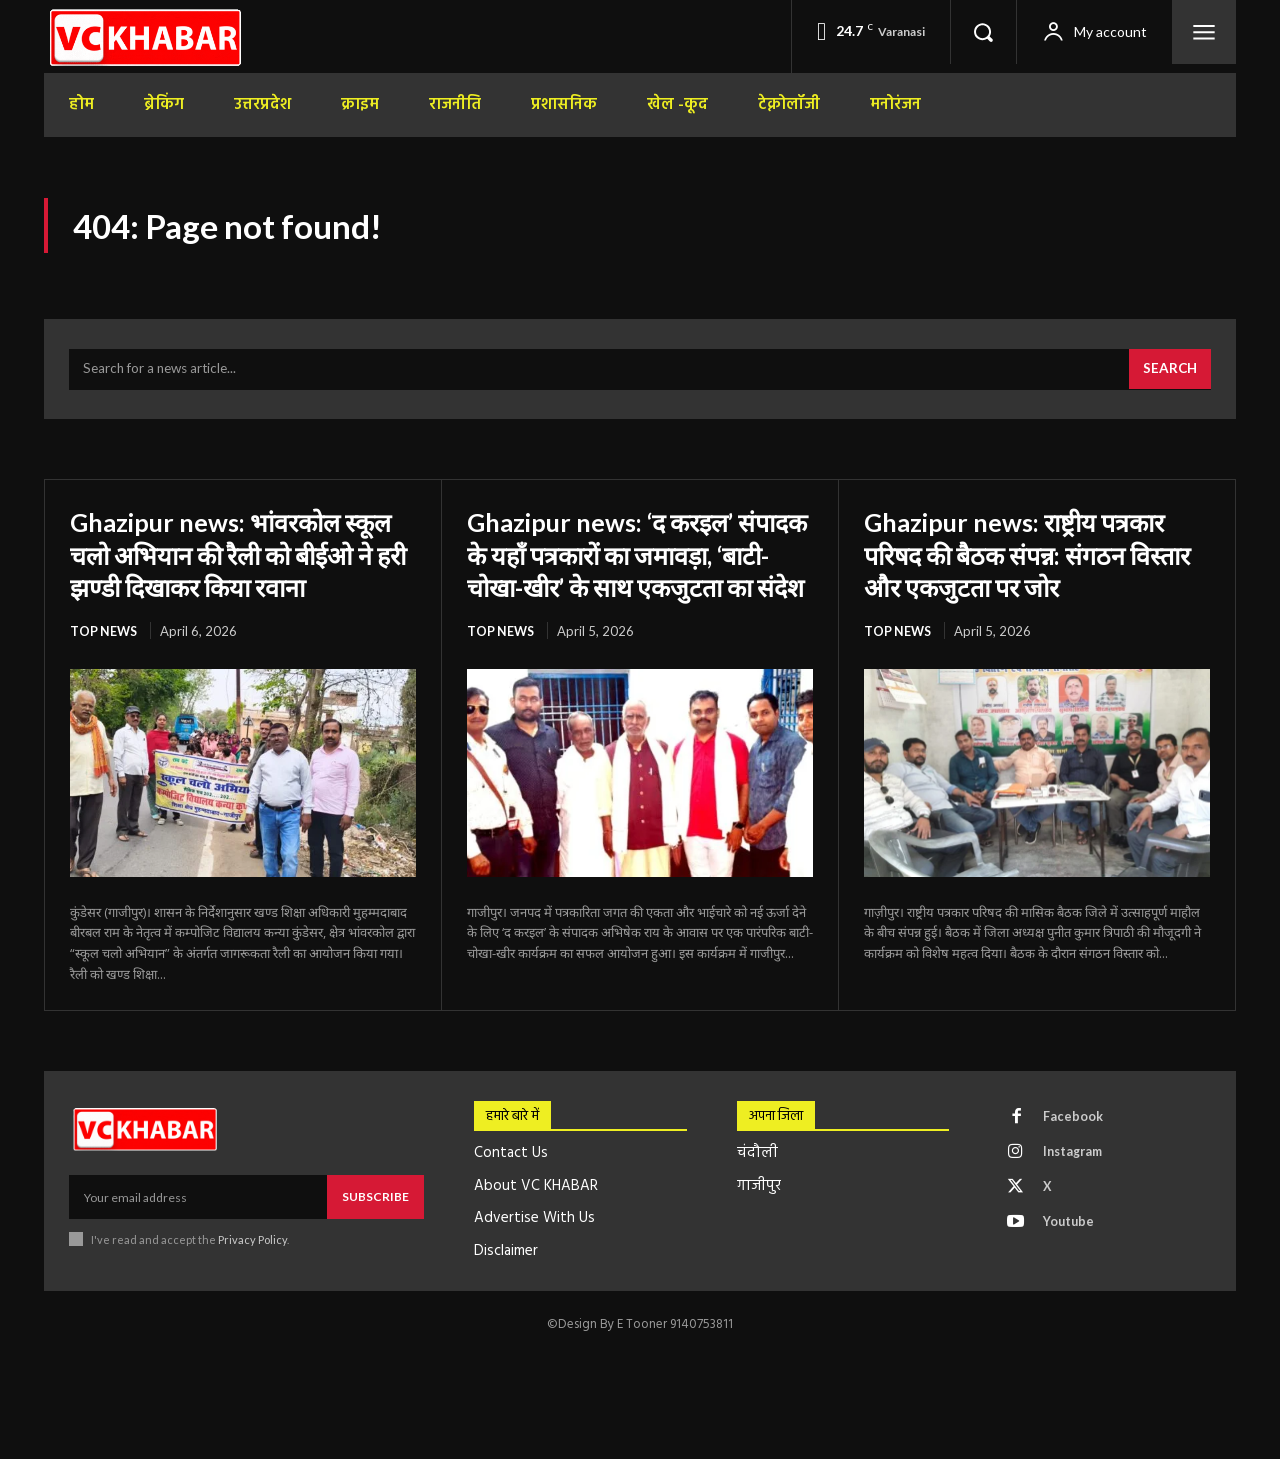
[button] (983, 32)
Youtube (1071, 1269)
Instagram (1077, 1195)
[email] (198, 1237)
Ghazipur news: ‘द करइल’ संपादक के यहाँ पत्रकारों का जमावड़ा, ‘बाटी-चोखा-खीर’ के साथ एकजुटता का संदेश (637, 576)
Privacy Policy (252, 1278)
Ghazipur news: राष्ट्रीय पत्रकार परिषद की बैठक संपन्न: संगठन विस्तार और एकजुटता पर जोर (1030, 560)
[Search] (1168, 376)
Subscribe (375, 1236)
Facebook (1075, 1158)
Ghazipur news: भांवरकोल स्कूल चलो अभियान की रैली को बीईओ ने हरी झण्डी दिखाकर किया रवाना (236, 576)
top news (104, 670)
